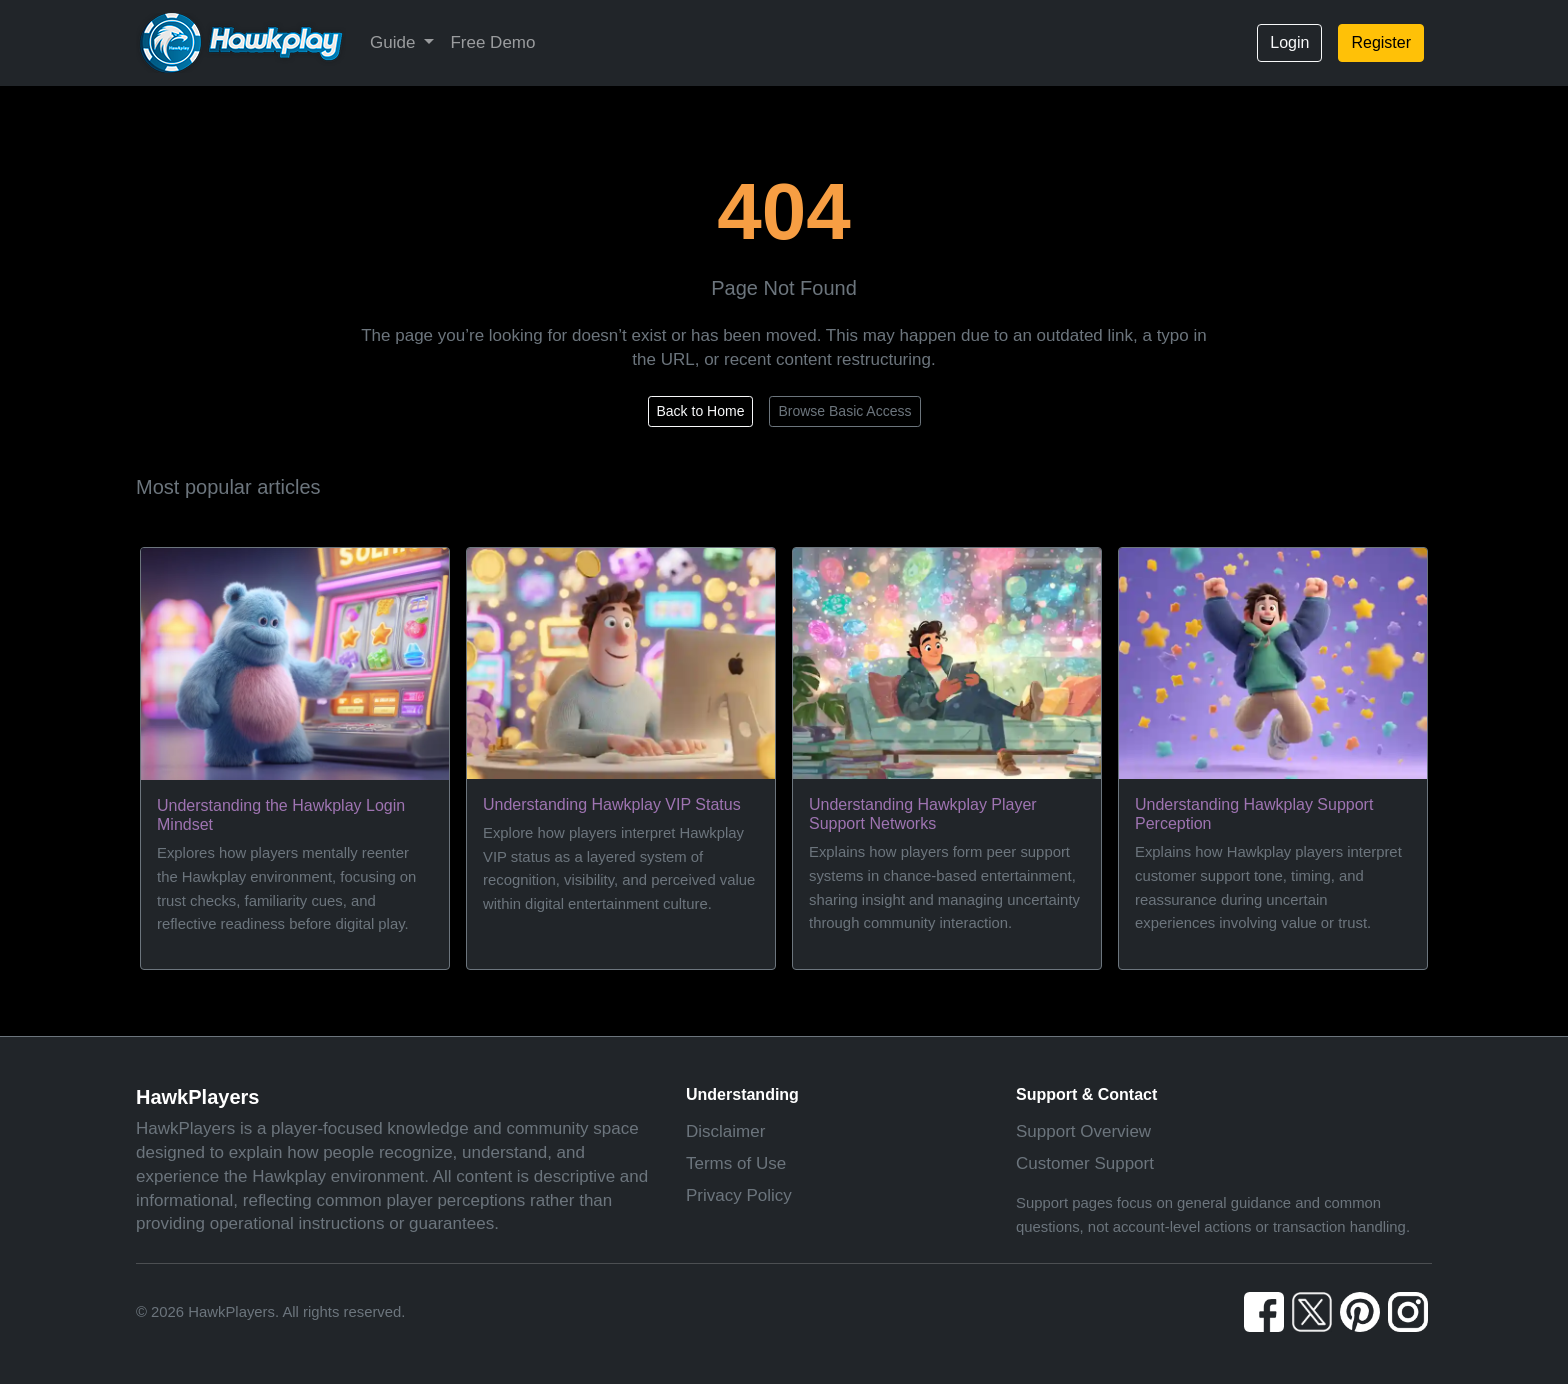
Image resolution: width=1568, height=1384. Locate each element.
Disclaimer (725, 1131)
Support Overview (1083, 1131)
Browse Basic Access (844, 411)
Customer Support (1085, 1163)
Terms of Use (736, 1163)
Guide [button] (395, 42)
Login (1289, 42)
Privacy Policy (739, 1195)
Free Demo (492, 42)
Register (1381, 42)
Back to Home (701, 411)
